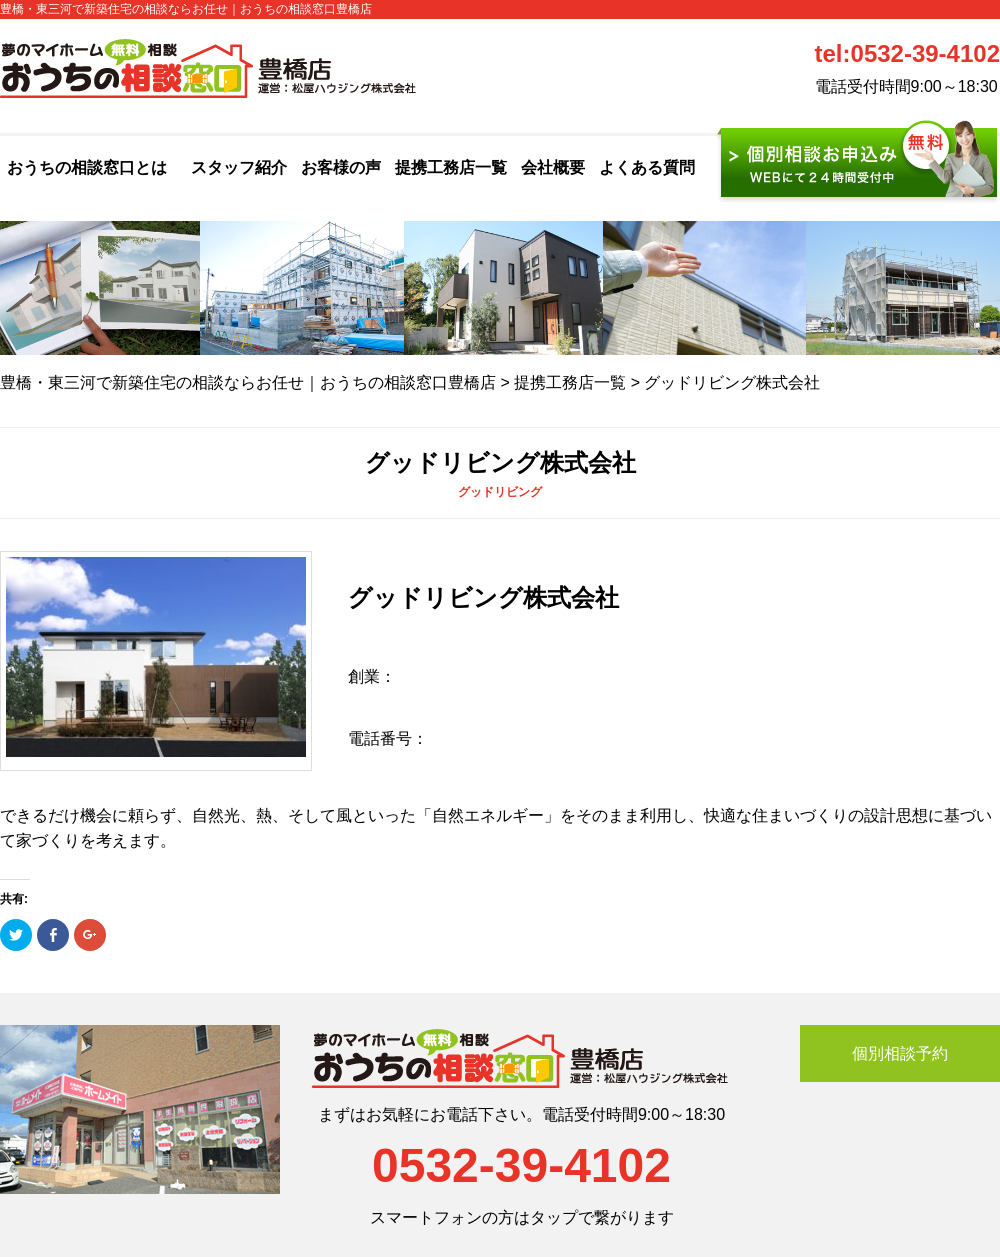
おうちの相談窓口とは (87, 167)
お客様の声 (341, 167)
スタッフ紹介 (239, 167)
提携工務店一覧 (451, 167)
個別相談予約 (900, 1053)
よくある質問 (647, 167)
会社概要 (553, 167)
